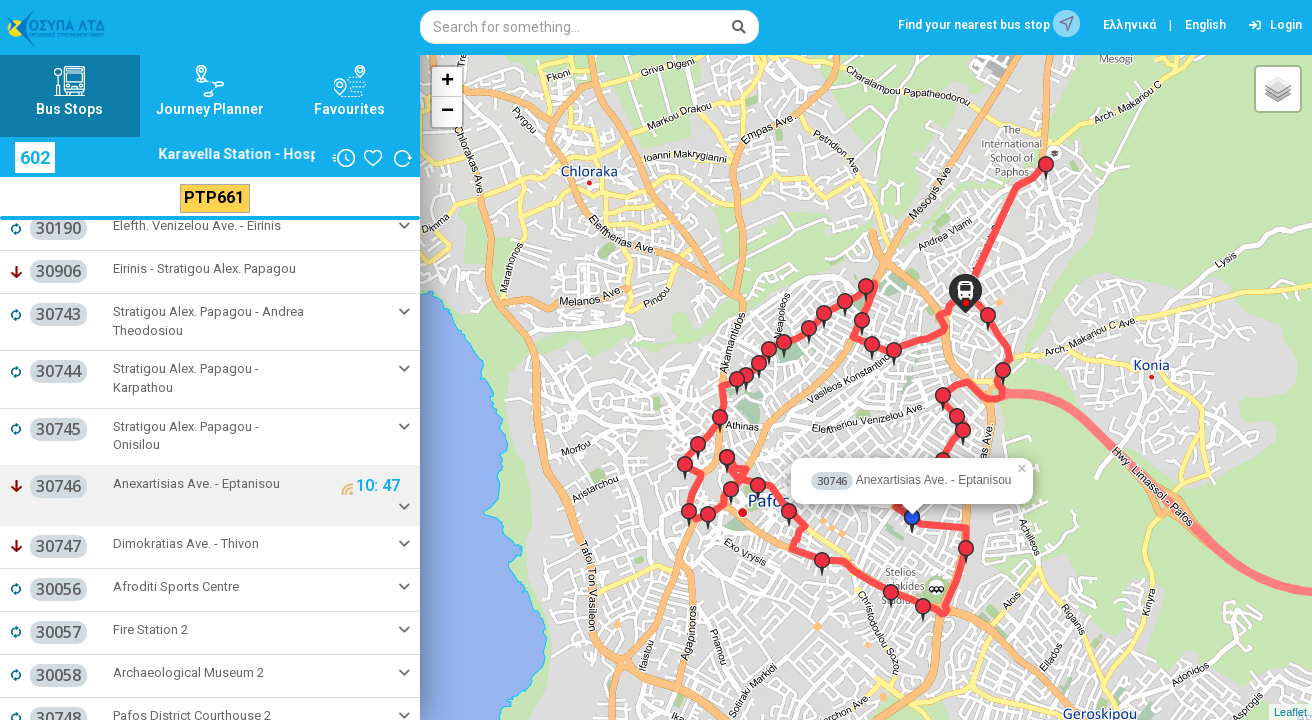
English (1205, 25)
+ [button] (447, 82)
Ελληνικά (1129, 25)
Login (1275, 25)
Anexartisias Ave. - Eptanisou (911, 480)
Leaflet (1290, 712)
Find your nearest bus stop (989, 23)
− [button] (447, 112)
